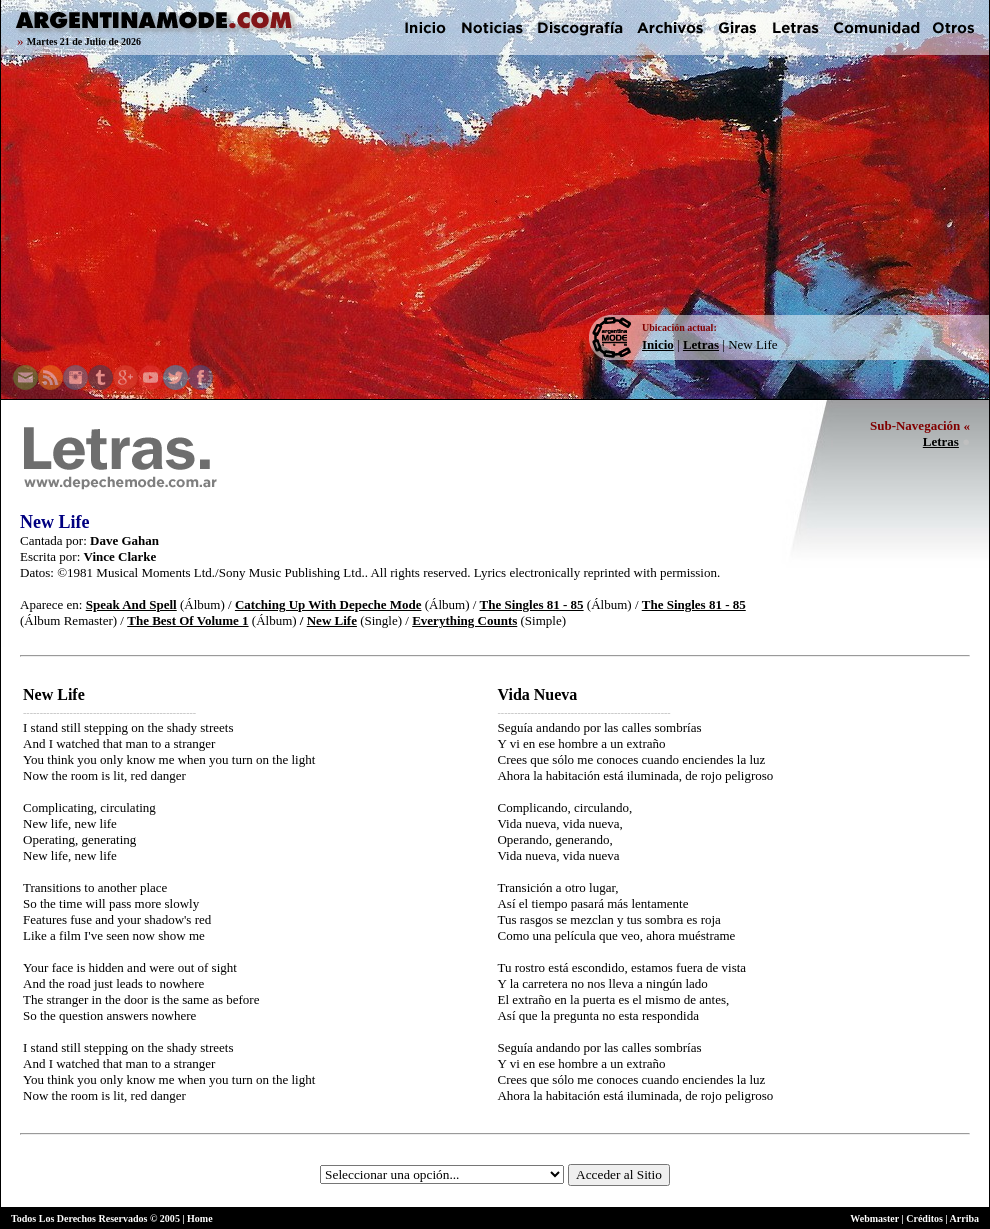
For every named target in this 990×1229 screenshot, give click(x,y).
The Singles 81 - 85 (532, 604)
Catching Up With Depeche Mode (328, 604)
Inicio (658, 344)
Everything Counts (464, 620)
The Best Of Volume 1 (187, 620)
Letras (701, 344)
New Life (332, 620)
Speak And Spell (131, 604)
